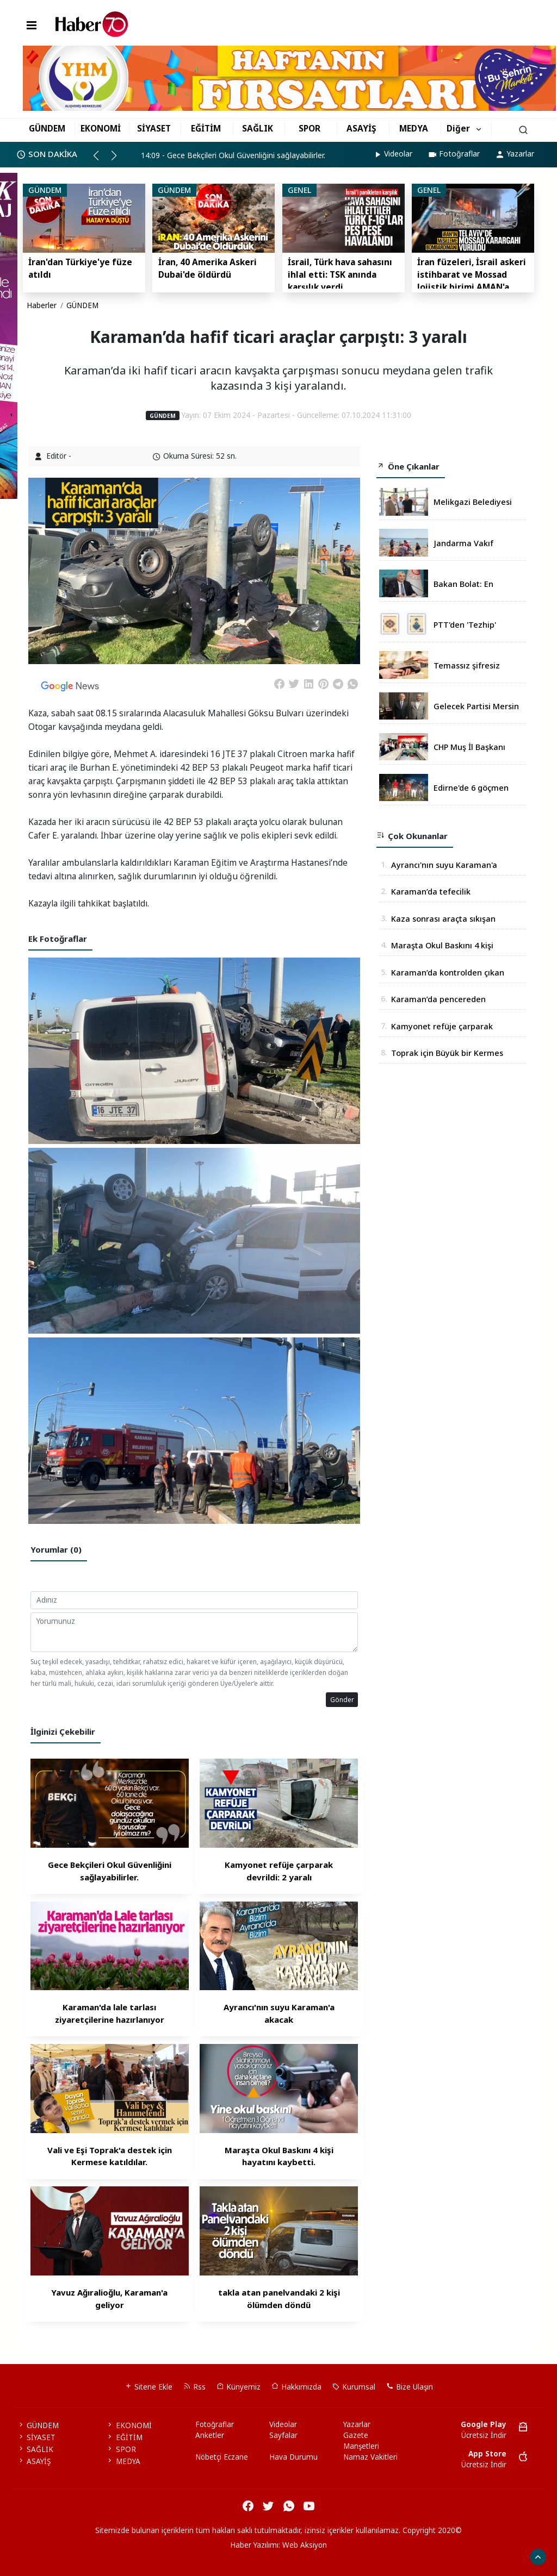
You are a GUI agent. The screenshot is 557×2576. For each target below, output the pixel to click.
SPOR (309, 128)
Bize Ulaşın (409, 2387)
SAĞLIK (257, 128)
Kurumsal (353, 2387)
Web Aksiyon (304, 2545)
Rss (194, 2387)
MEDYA (413, 128)
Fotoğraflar (454, 153)
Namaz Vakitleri (370, 2457)
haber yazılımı (188, 2556)
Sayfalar (283, 2435)
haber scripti (280, 2556)
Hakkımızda (296, 2387)
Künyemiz (238, 2387)
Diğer (458, 128)
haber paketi (235, 2556)
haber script (372, 2556)
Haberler (42, 305)
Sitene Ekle (148, 2387)
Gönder (342, 1699)
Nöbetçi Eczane (221, 2457)
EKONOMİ (101, 128)
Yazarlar (514, 153)
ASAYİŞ (361, 128)
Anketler (209, 2435)
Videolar (392, 153)
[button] (101, 160)
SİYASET (154, 128)
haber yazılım (327, 2556)
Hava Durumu (293, 2457)
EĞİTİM (206, 128)
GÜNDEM (47, 128)
